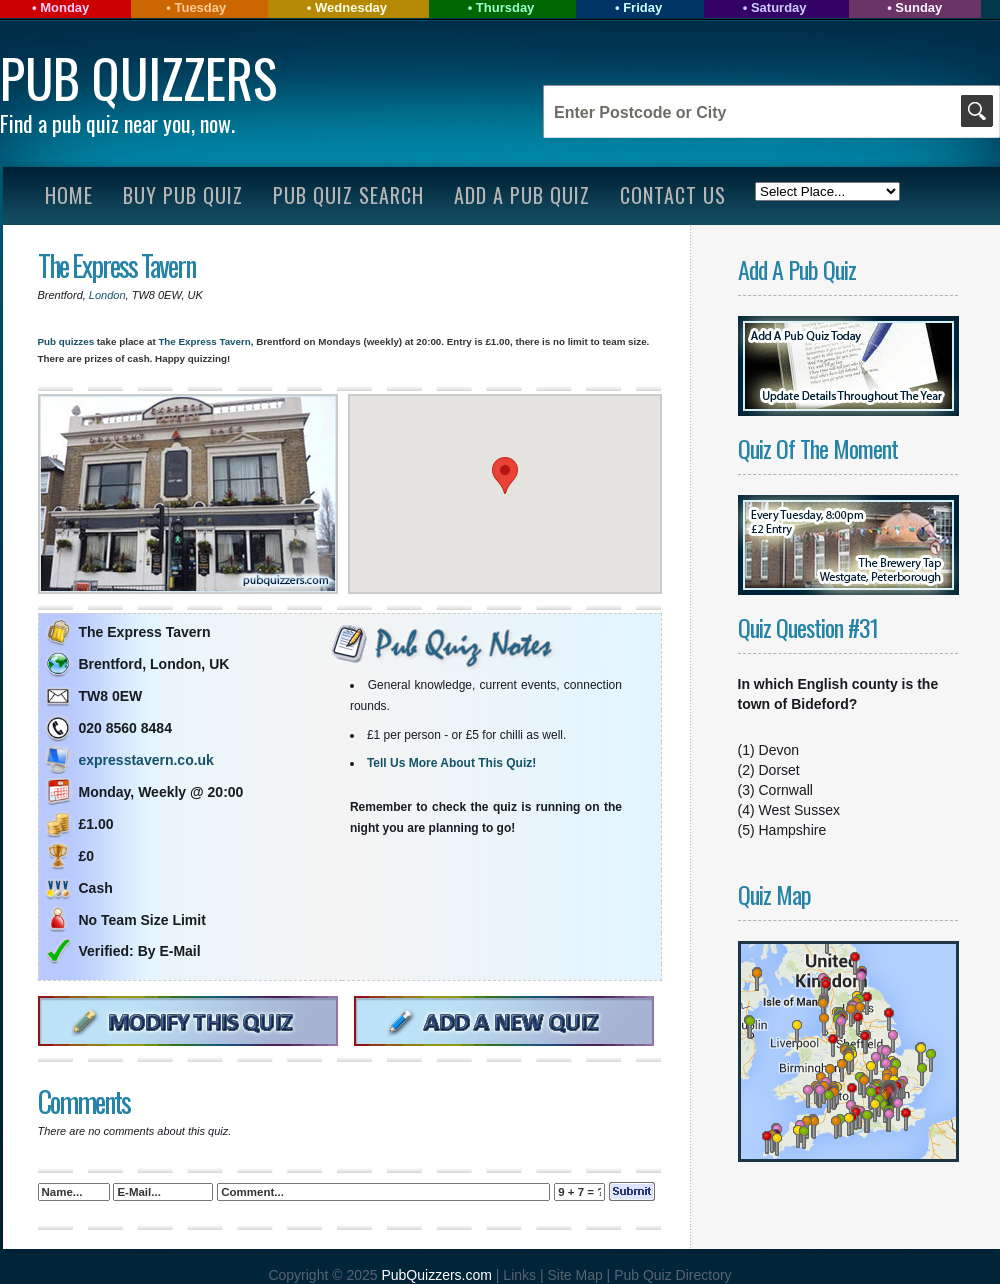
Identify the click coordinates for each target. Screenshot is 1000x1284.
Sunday (918, 7)
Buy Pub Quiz (183, 195)
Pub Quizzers (138, 77)
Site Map (576, 1275)
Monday (64, 7)
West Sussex (799, 810)
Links (519, 1275)
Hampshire (793, 830)
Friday (642, 7)
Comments (84, 1101)
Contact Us (673, 195)
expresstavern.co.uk (146, 760)
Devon (779, 750)
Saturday (779, 7)
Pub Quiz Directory (672, 1275)
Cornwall (786, 790)
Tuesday (200, 7)
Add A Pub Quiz (522, 195)
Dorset (779, 770)
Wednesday (351, 7)
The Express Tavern (116, 265)
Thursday (505, 7)
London (107, 295)
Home (69, 195)
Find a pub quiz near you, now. (117, 123)
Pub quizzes (66, 341)
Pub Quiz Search (348, 195)
